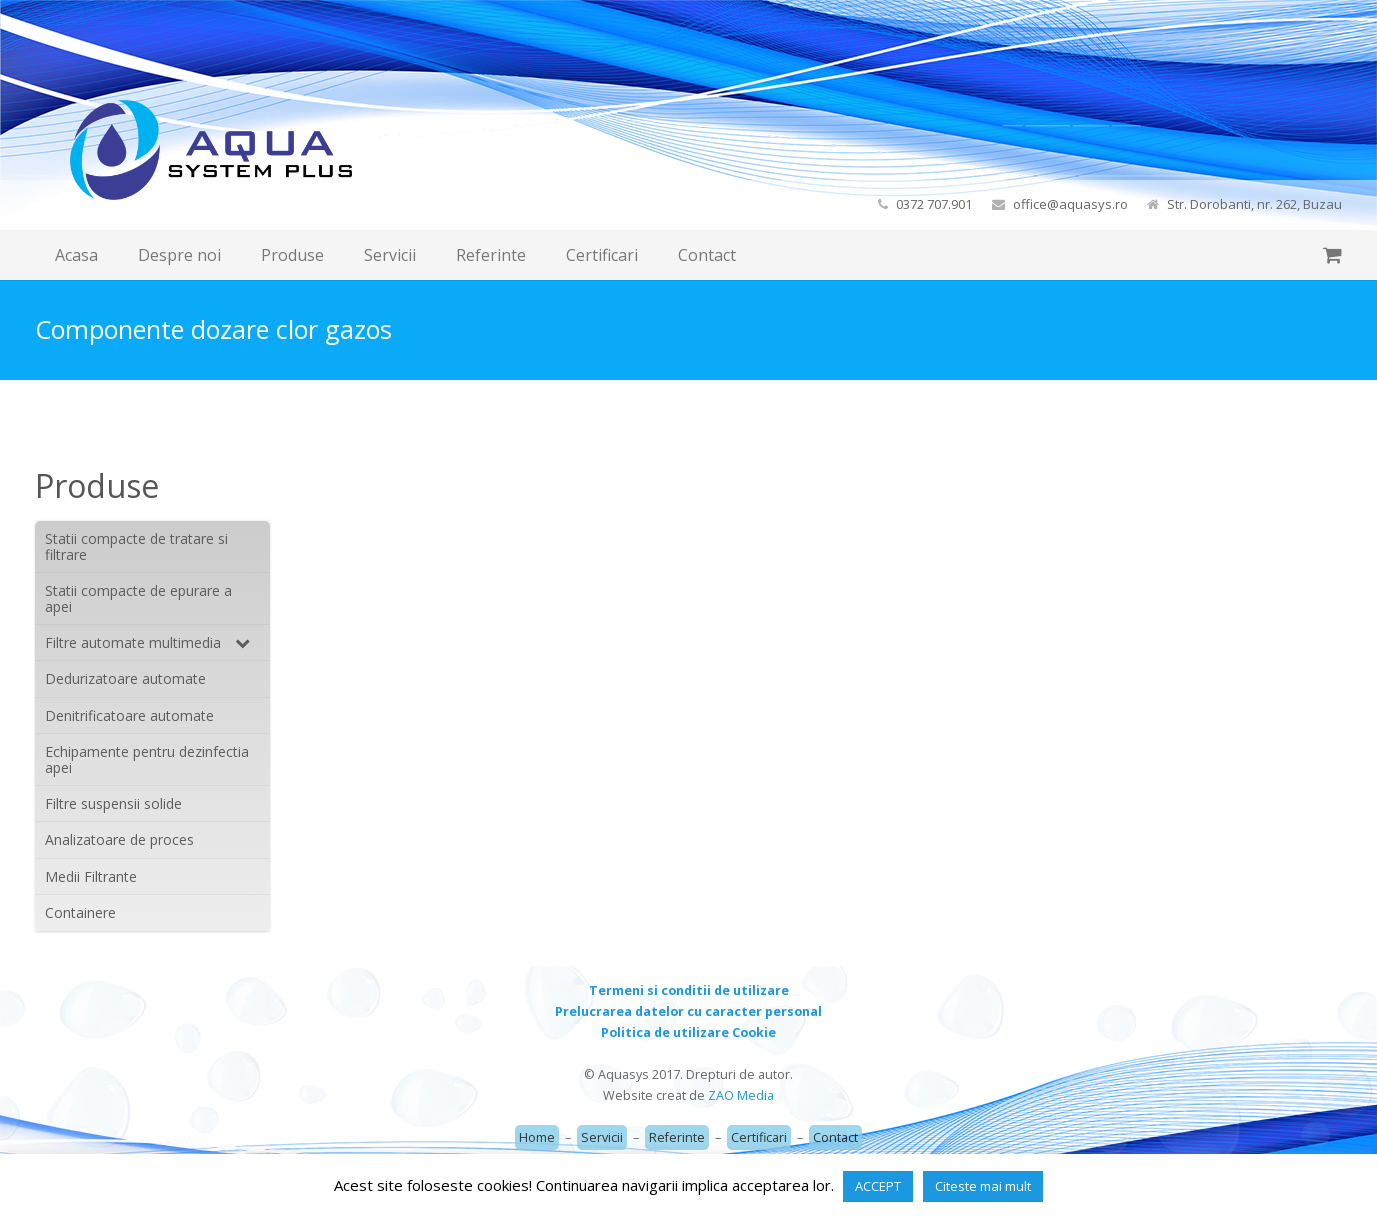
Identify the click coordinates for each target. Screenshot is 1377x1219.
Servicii (602, 1137)
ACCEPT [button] (878, 1186)
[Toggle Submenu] (235, 642)
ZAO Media (741, 1095)
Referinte (677, 1137)
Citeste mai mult (983, 1186)
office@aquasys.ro (1070, 204)
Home (537, 1137)
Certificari (759, 1137)
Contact (835, 1137)
